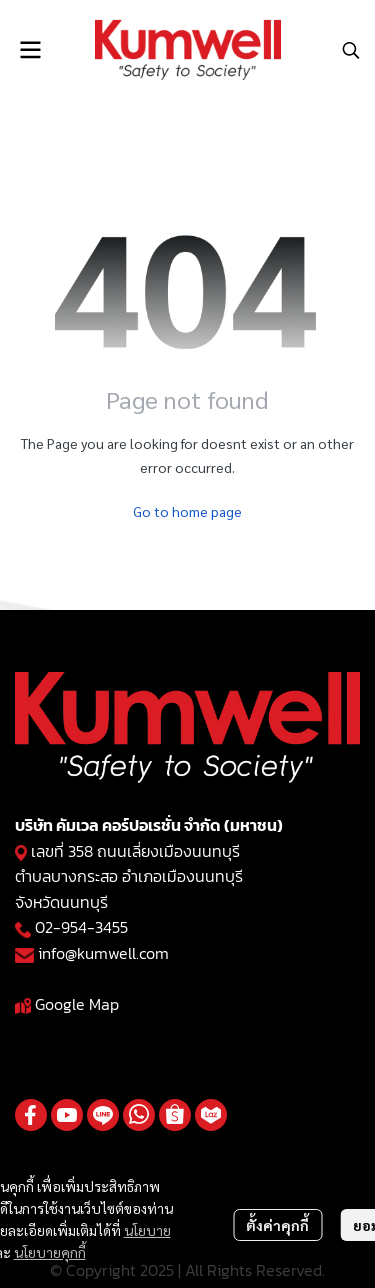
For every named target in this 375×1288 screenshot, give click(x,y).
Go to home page (187, 511)
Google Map (77, 1004)
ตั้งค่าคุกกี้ (277, 1225)
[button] (351, 50)
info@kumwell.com (103, 953)
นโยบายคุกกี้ (50, 1252)
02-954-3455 (81, 927)
